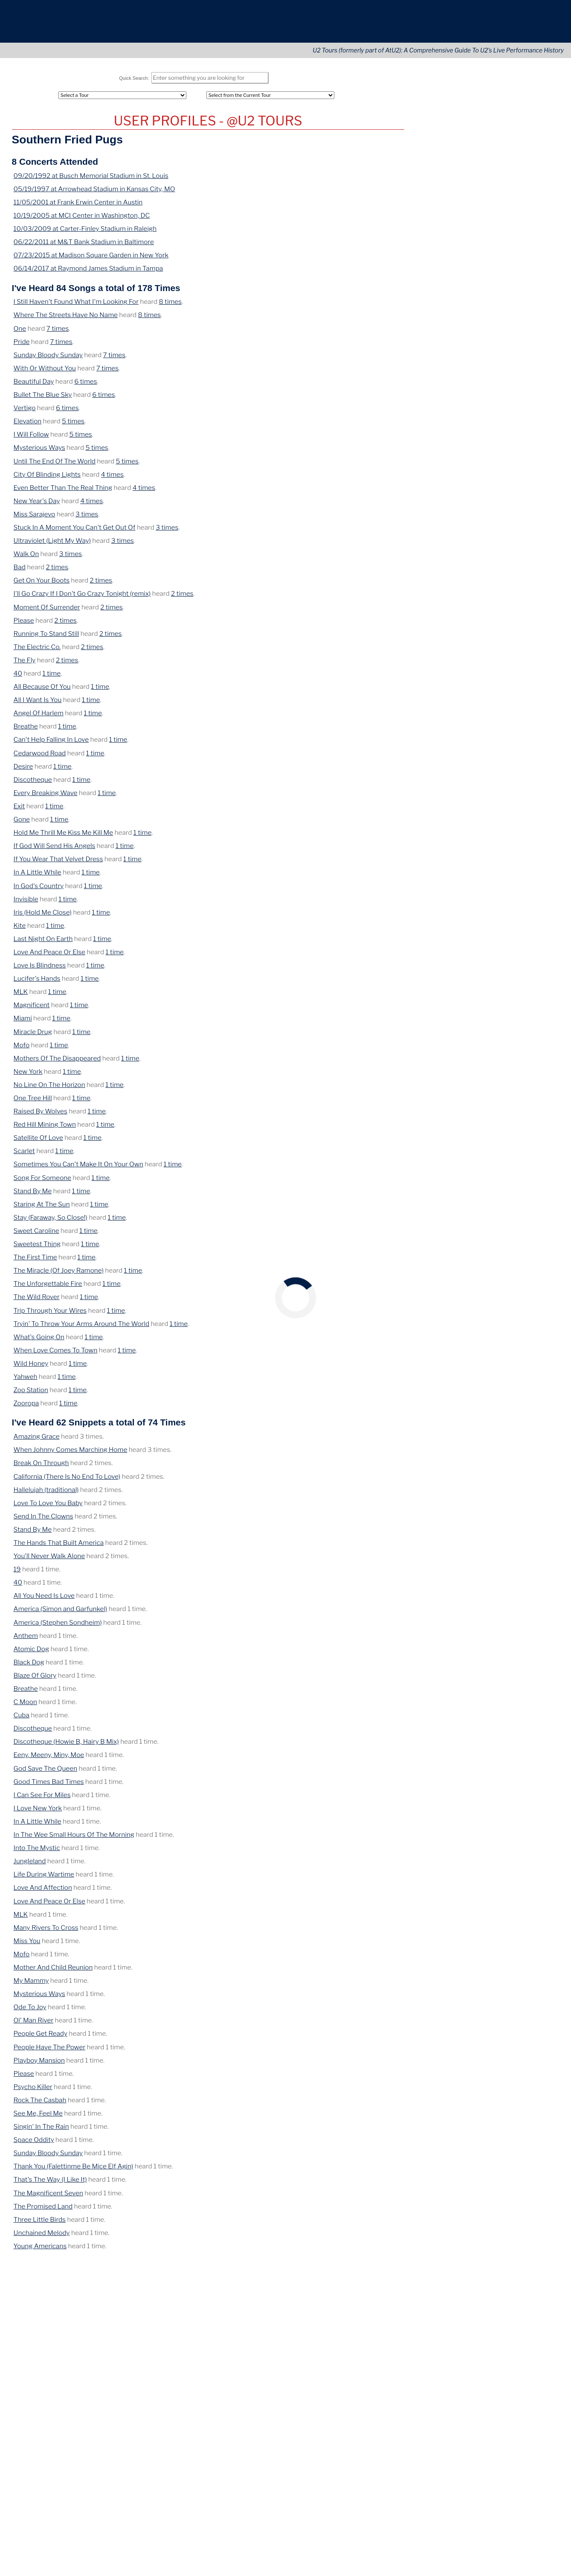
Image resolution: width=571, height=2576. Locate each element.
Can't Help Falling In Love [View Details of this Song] (50, 744)
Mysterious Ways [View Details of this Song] (39, 452)
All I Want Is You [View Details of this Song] (37, 704)
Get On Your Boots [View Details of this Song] (41, 584)
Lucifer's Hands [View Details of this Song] (36, 983)
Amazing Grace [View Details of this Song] (36, 1441)
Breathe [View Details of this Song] (26, 730)
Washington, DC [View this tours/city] (465, 542)
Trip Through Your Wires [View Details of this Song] (49, 1315)
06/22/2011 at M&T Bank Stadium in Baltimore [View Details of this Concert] (82, 246)
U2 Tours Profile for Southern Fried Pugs (208, 125)
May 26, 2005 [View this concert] (435, 561)
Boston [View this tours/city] (504, 561)
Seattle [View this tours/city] (523, 470)
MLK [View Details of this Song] (21, 996)
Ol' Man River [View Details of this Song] (33, 2024)
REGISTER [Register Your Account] (431, 178)
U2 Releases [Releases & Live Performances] (434, 145)
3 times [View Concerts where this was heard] (85, 518)
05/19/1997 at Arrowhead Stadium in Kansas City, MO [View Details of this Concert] (92, 193)
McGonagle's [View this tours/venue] (473, 434)
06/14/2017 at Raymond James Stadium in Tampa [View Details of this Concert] (86, 272)
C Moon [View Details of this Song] (25, 1706)
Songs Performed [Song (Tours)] (442, 134)
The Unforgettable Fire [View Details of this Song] (47, 1288)
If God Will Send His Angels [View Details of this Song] (53, 850)
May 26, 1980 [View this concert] (434, 452)
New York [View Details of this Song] (28, 1076)
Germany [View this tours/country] (540, 488)
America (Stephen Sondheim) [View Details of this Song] (56, 1627)
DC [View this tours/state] (494, 542)
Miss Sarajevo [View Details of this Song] (34, 518)
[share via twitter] (39, 2272)
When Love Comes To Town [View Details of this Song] (54, 1354)
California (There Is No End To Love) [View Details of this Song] (65, 1481)
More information (519, 2527)
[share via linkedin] (64, 2272)
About (432, 25)
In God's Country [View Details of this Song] (38, 890)
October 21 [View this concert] (433, 367)
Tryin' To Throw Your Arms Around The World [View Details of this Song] (79, 1328)
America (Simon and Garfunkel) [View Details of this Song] (58, 1613)
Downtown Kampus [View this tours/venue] (482, 415)
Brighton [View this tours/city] (505, 452)
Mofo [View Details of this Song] (22, 1049)
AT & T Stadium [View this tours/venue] (476, 597)
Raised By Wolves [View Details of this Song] (40, 1115)
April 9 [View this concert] (426, 327)
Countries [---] (510, 113)
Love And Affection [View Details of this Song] (42, 1892)
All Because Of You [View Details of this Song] (41, 691)
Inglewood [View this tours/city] (491, 579)
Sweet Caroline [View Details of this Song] (36, 1235)
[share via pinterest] (75, 2272)
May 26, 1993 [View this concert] (434, 507)
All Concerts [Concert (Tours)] (434, 113)
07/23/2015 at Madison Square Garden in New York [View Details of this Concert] (89, 259)
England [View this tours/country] (531, 452)
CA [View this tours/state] (512, 579)
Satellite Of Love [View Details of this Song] (38, 1142)
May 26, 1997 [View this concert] (434, 533)
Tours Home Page (522, 191)
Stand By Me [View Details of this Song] (33, 1195)
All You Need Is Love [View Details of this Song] (44, 1600)
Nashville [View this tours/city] (524, 615)
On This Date (487, 396)
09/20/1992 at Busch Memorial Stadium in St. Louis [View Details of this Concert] (89, 180)
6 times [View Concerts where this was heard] (83, 386)
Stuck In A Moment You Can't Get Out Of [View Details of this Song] (73, 531)
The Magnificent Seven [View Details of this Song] (48, 2197)
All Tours (429, 103)
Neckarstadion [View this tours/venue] (476, 488)
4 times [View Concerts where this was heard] (108, 479)
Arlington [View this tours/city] (513, 597)
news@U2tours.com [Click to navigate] (135, 2392)
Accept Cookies (523, 2548)
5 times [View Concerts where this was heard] (71, 425)
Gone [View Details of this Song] (21, 823)
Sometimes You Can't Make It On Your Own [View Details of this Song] (76, 1168)
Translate (533, 2409)
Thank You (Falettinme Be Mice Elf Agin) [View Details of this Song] (72, 2170)
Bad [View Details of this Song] (20, 571)
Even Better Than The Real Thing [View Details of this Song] (62, 492)
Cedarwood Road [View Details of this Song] (39, 757)
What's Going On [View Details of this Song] (38, 1341)
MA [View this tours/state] (523, 561)
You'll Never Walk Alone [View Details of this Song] (48, 1560)
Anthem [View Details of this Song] (25, 1640)
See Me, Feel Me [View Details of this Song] (39, 2117)
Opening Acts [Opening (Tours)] (436, 124)
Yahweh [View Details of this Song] (25, 1381)
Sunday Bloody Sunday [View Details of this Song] (47, 359)
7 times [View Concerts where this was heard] (56, 333)
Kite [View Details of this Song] (20, 930)
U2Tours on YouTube (487, 654)
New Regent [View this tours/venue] (473, 452)
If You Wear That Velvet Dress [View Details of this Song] (57, 863)
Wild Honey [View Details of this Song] (31, 1368)
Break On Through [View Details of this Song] (40, 1467)
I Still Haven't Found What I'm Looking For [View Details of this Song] (75, 306)
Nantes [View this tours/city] (531, 507)
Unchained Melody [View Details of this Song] (41, 2237)
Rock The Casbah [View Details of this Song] (39, 2104)
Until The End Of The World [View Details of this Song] (53, 465)
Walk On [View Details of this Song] (26, 558)
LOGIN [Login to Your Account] (426, 168)
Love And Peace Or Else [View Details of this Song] (49, 956)
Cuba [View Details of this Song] (21, 1719)
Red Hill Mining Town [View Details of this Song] (44, 1129)
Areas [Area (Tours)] (504, 134)
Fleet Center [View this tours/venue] (474, 561)
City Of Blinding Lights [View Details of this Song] (46, 479)
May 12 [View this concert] (427, 313)
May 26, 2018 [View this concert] (434, 615)
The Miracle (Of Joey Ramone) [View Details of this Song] (57, 1275)
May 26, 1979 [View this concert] (434, 415)
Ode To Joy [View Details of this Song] (30, 2011)
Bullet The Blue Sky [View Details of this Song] (42, 399)
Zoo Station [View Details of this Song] (31, 1394)
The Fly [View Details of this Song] (24, 664)
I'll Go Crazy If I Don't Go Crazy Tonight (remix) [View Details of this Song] (79, 598)
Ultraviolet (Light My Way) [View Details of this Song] (52, 545)
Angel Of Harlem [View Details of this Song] (38, 717)
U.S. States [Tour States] (511, 124)
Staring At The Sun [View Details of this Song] (41, 1208)
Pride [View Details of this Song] (21, 346)
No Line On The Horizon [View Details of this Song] (48, 1089)
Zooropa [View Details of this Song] (26, 1407)
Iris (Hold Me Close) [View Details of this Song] (42, 916)
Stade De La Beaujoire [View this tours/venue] (486, 507)
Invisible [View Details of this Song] (26, 903)
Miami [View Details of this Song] (23, 1022)
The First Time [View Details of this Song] (35, 1261)
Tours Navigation (486, 86)
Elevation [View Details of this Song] (27, 425)
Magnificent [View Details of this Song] (32, 1009)
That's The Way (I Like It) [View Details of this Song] (50, 2184)
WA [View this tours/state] (541, 470)
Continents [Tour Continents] (512, 103)
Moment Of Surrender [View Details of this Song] (46, 611)
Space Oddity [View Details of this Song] (33, 2144)
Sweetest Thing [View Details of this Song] (37, 1248)
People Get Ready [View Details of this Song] (40, 2038)
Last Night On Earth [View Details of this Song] (42, 943)
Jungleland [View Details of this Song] (29, 1865)
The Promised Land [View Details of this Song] (42, 2210)
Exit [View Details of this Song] (19, 810)
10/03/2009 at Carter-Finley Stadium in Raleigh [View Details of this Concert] (82, 233)
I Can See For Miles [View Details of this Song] (42, 1799)
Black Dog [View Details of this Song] (29, 1666)
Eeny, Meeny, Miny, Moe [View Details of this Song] (49, 1759)
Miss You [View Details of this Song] (27, 1945)
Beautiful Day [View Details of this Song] (33, 386)
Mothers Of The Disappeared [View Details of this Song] (56, 1062)
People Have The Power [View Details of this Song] (49, 2051)
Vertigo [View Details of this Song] (25, 412)
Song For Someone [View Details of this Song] (42, 1182)
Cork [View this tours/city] (519, 415)
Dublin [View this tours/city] (503, 434)
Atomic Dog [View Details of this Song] (31, 1653)
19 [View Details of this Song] (17, 1573)
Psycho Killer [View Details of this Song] (32, 2091)
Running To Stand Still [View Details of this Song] (45, 638)
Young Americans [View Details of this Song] (39, 2250)
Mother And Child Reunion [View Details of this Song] (51, 1971)
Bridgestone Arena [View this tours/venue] (482, 615)
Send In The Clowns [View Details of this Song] (42, 1520)
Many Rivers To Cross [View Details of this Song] (45, 1932)
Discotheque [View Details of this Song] (32, 784)
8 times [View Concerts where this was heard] (166, 306)
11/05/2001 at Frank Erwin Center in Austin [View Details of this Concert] (75, 206)
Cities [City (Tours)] (504, 145)
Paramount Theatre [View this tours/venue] (482, 470)
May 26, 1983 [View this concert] (434, 470)
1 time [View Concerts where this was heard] (50, 677)
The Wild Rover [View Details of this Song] (36, 1301)
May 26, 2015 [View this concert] (434, 579)
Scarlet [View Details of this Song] (24, 1155)
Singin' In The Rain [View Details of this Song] (40, 2131)
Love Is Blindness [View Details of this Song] (39, 969)
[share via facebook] (51, 2272)
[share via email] (27, 2272)
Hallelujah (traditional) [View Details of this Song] (44, 1494)
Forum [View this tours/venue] (464, 579)
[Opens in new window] (511, 2393)
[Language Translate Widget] (516, 2401)
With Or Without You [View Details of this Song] (43, 372)
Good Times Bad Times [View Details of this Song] (48, 1786)
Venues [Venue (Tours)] (507, 155)
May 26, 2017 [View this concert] (434, 597)
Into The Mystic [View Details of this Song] (37, 1852)
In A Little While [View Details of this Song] (37, 876)
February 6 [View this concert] (432, 340)
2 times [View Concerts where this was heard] (56, 571)
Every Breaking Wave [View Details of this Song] (45, 797)
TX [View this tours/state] (532, 597)
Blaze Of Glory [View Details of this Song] (34, 1680)
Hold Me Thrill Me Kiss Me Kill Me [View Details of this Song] (63, 837)
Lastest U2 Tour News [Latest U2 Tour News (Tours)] (449, 191)
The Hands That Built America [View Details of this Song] (57, 1547)
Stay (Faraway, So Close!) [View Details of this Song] (50, 1222)
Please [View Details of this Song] (24, 625)
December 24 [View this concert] (437, 354)
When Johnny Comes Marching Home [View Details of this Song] (69, 1454)
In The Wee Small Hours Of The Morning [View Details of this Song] (72, 1839)
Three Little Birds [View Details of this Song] (39, 2224)
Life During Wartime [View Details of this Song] (43, 1878)
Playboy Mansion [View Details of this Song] (39, 2064)
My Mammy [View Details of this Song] (31, 1985)
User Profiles (514, 168)
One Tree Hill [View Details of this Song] (32, 1102)
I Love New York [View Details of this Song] (38, 1812)
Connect (486, 25)
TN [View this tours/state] (544, 615)
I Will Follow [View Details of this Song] (31, 438)
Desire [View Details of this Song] (23, 770)
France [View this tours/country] (425, 516)
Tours (385, 25)
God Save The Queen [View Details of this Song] (44, 1773)
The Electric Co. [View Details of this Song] (36, 651)
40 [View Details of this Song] (18, 677)
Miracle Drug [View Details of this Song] (32, 1036)
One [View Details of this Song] (20, 333)
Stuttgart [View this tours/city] (512, 488)
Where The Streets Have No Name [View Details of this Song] (65, 319)
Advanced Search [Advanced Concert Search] (521, 178)
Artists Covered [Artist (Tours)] (440, 155)
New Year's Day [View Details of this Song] (37, 505)
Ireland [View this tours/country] (538, 415)
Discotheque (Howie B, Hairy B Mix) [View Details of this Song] (65, 1746)
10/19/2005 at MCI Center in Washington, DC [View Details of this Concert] (80, 220)
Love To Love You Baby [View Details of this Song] (48, 1507)
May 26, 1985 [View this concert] (434, 488)
